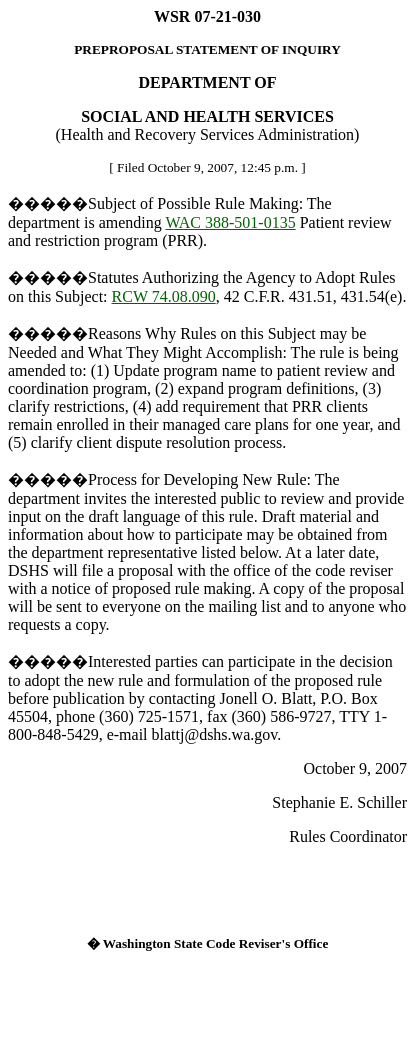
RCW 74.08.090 (164, 296)
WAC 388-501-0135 (230, 222)
